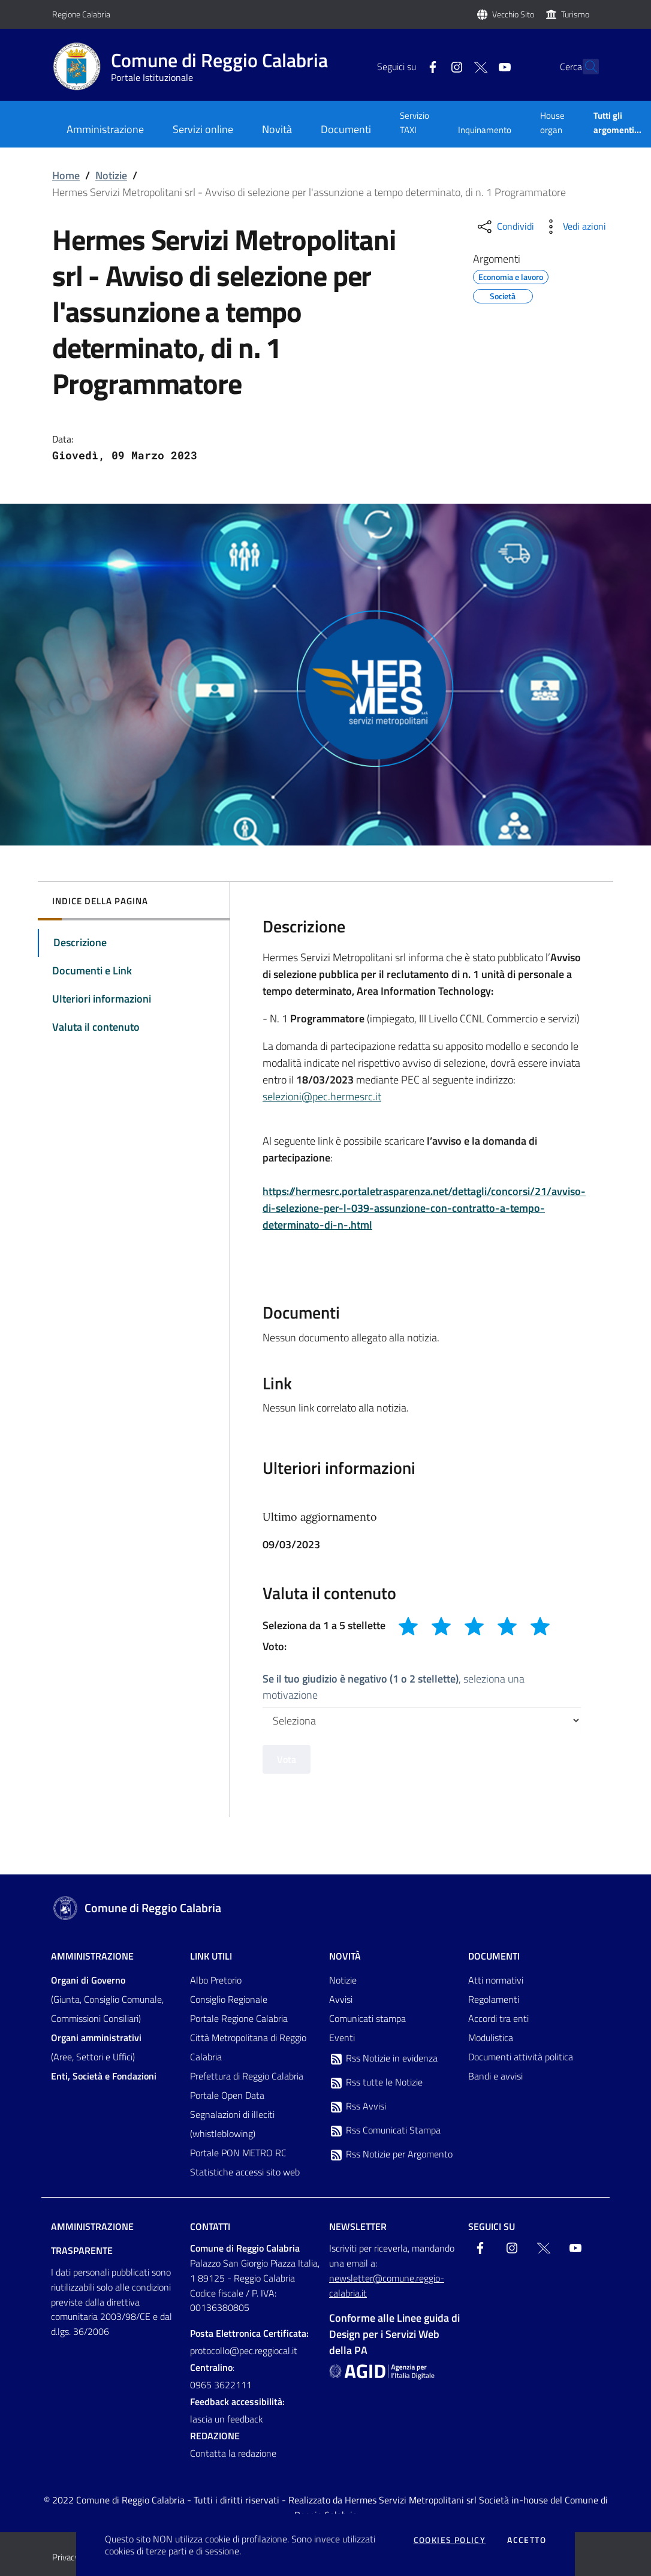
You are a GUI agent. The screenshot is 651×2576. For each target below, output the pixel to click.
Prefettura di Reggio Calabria (246, 2076)
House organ (552, 123)
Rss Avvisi (357, 2106)
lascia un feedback (226, 2419)
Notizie (111, 175)
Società (503, 294)
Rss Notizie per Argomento (391, 2154)
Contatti (210, 2226)
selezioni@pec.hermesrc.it (322, 1096)
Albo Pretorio (216, 1980)
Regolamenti (493, 1999)
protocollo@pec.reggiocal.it (243, 2350)
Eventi (342, 2037)
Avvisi (340, 1999)
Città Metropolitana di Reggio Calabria (248, 2047)
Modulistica (490, 2037)
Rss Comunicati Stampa (385, 2130)
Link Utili (211, 1956)
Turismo (575, 14)
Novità (345, 1956)
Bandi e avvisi (495, 2076)
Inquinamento (484, 130)
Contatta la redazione (233, 2453)
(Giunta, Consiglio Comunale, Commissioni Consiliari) (107, 1999)
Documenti (494, 1956)
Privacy (65, 2557)
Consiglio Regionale (228, 1999)
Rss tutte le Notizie (376, 2082)
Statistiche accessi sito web (245, 2172)
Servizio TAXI (414, 123)
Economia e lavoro (510, 275)
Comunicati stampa (367, 2018)
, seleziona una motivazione (394, 1687)
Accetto (526, 2540)
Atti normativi (495, 1980)
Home (66, 175)
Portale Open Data (227, 2095)
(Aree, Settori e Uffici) (96, 2047)
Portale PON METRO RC (238, 2152)
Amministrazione (92, 1956)
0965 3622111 (221, 2385)
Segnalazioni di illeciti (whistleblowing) (232, 2124)
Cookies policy (450, 2540)
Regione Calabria (81, 14)
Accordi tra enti (498, 2018)
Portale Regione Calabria (239, 2018)
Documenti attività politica (520, 2057)
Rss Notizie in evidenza (383, 2058)
